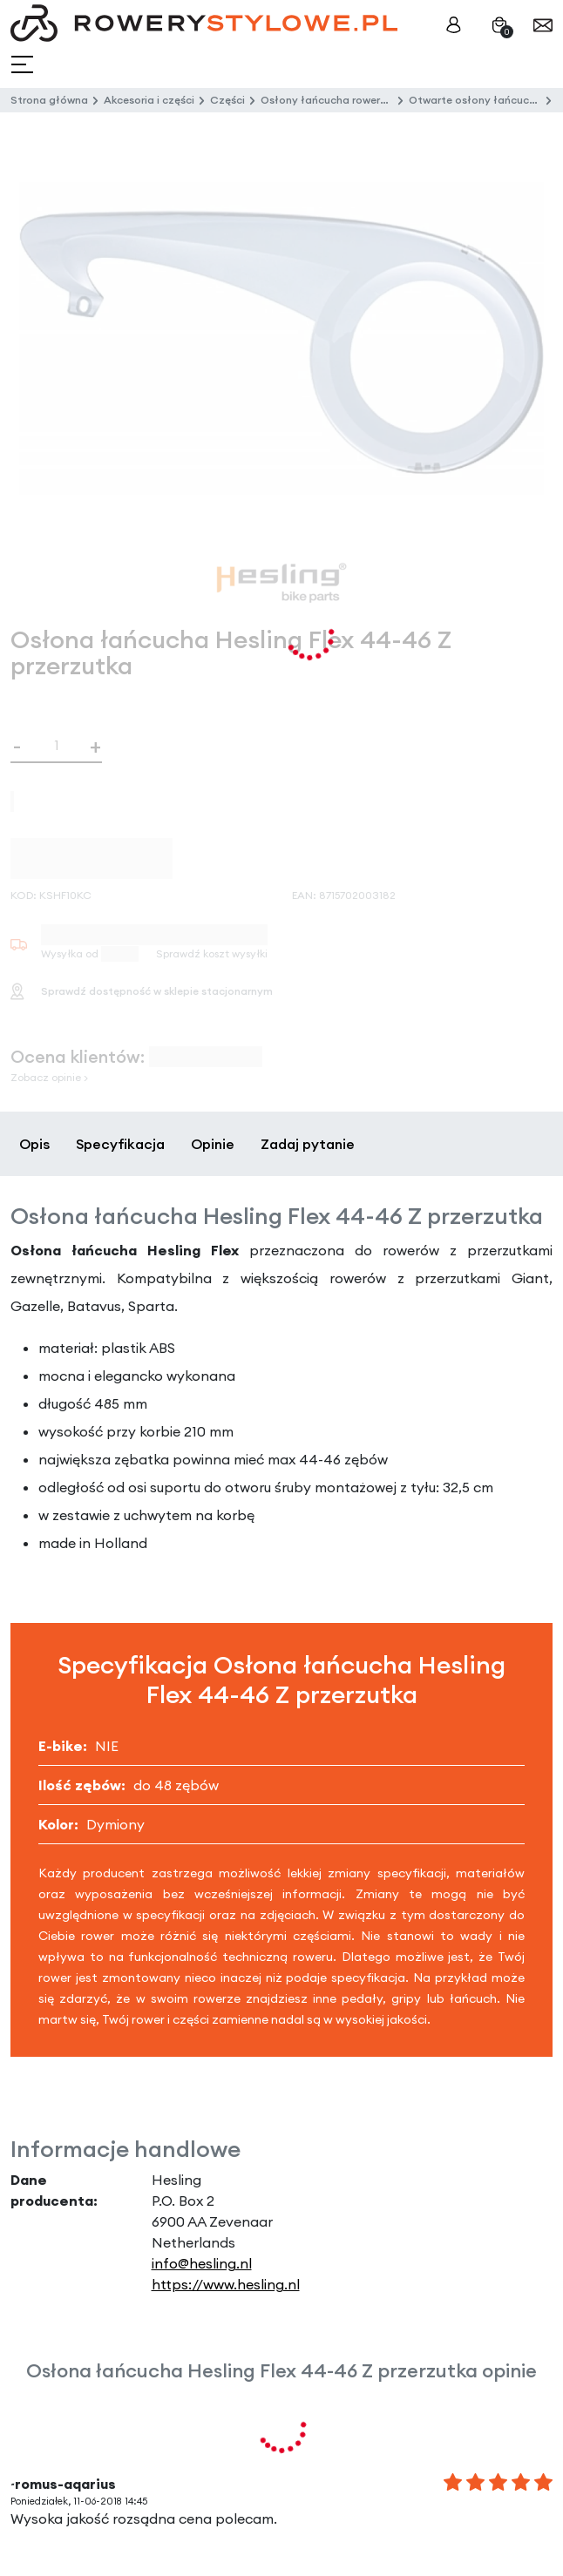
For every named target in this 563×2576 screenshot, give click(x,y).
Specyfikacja (120, 1144)
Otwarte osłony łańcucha (475, 99)
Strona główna (49, 99)
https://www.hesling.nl (226, 2284)
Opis (34, 1144)
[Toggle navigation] (23, 65)
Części (227, 99)
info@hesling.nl (202, 2263)
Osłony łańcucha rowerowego (338, 99)
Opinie (212, 1144)
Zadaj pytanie (308, 1144)
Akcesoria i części (149, 99)
